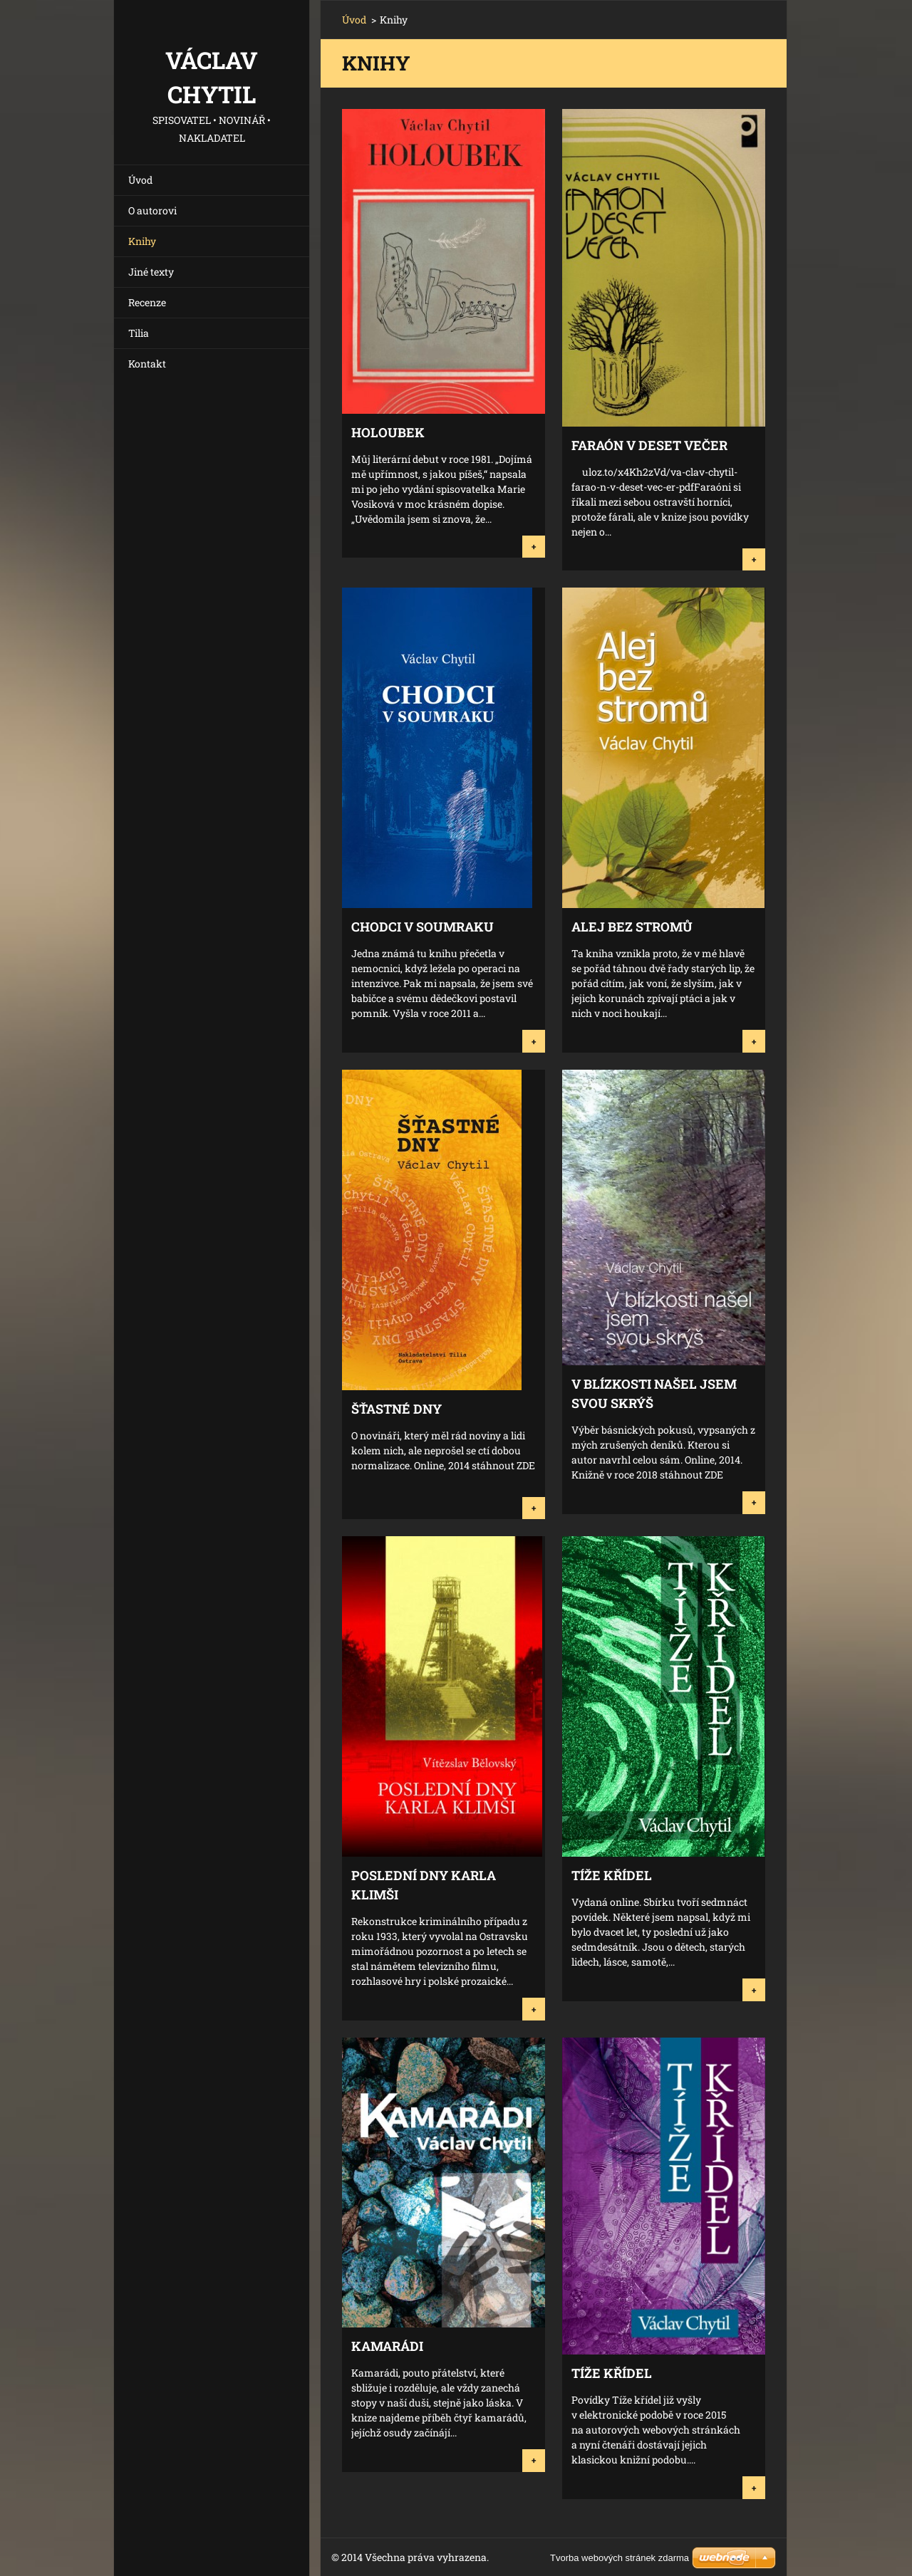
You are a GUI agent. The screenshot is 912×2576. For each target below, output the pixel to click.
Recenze (147, 302)
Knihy (142, 241)
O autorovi (152, 210)
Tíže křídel (611, 1875)
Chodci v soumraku (422, 926)
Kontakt (147, 363)
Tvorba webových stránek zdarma (619, 2557)
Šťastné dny (396, 1408)
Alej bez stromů (632, 926)
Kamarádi (387, 2346)
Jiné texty (151, 271)
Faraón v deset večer (649, 445)
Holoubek (388, 432)
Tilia (138, 333)
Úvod (140, 180)
